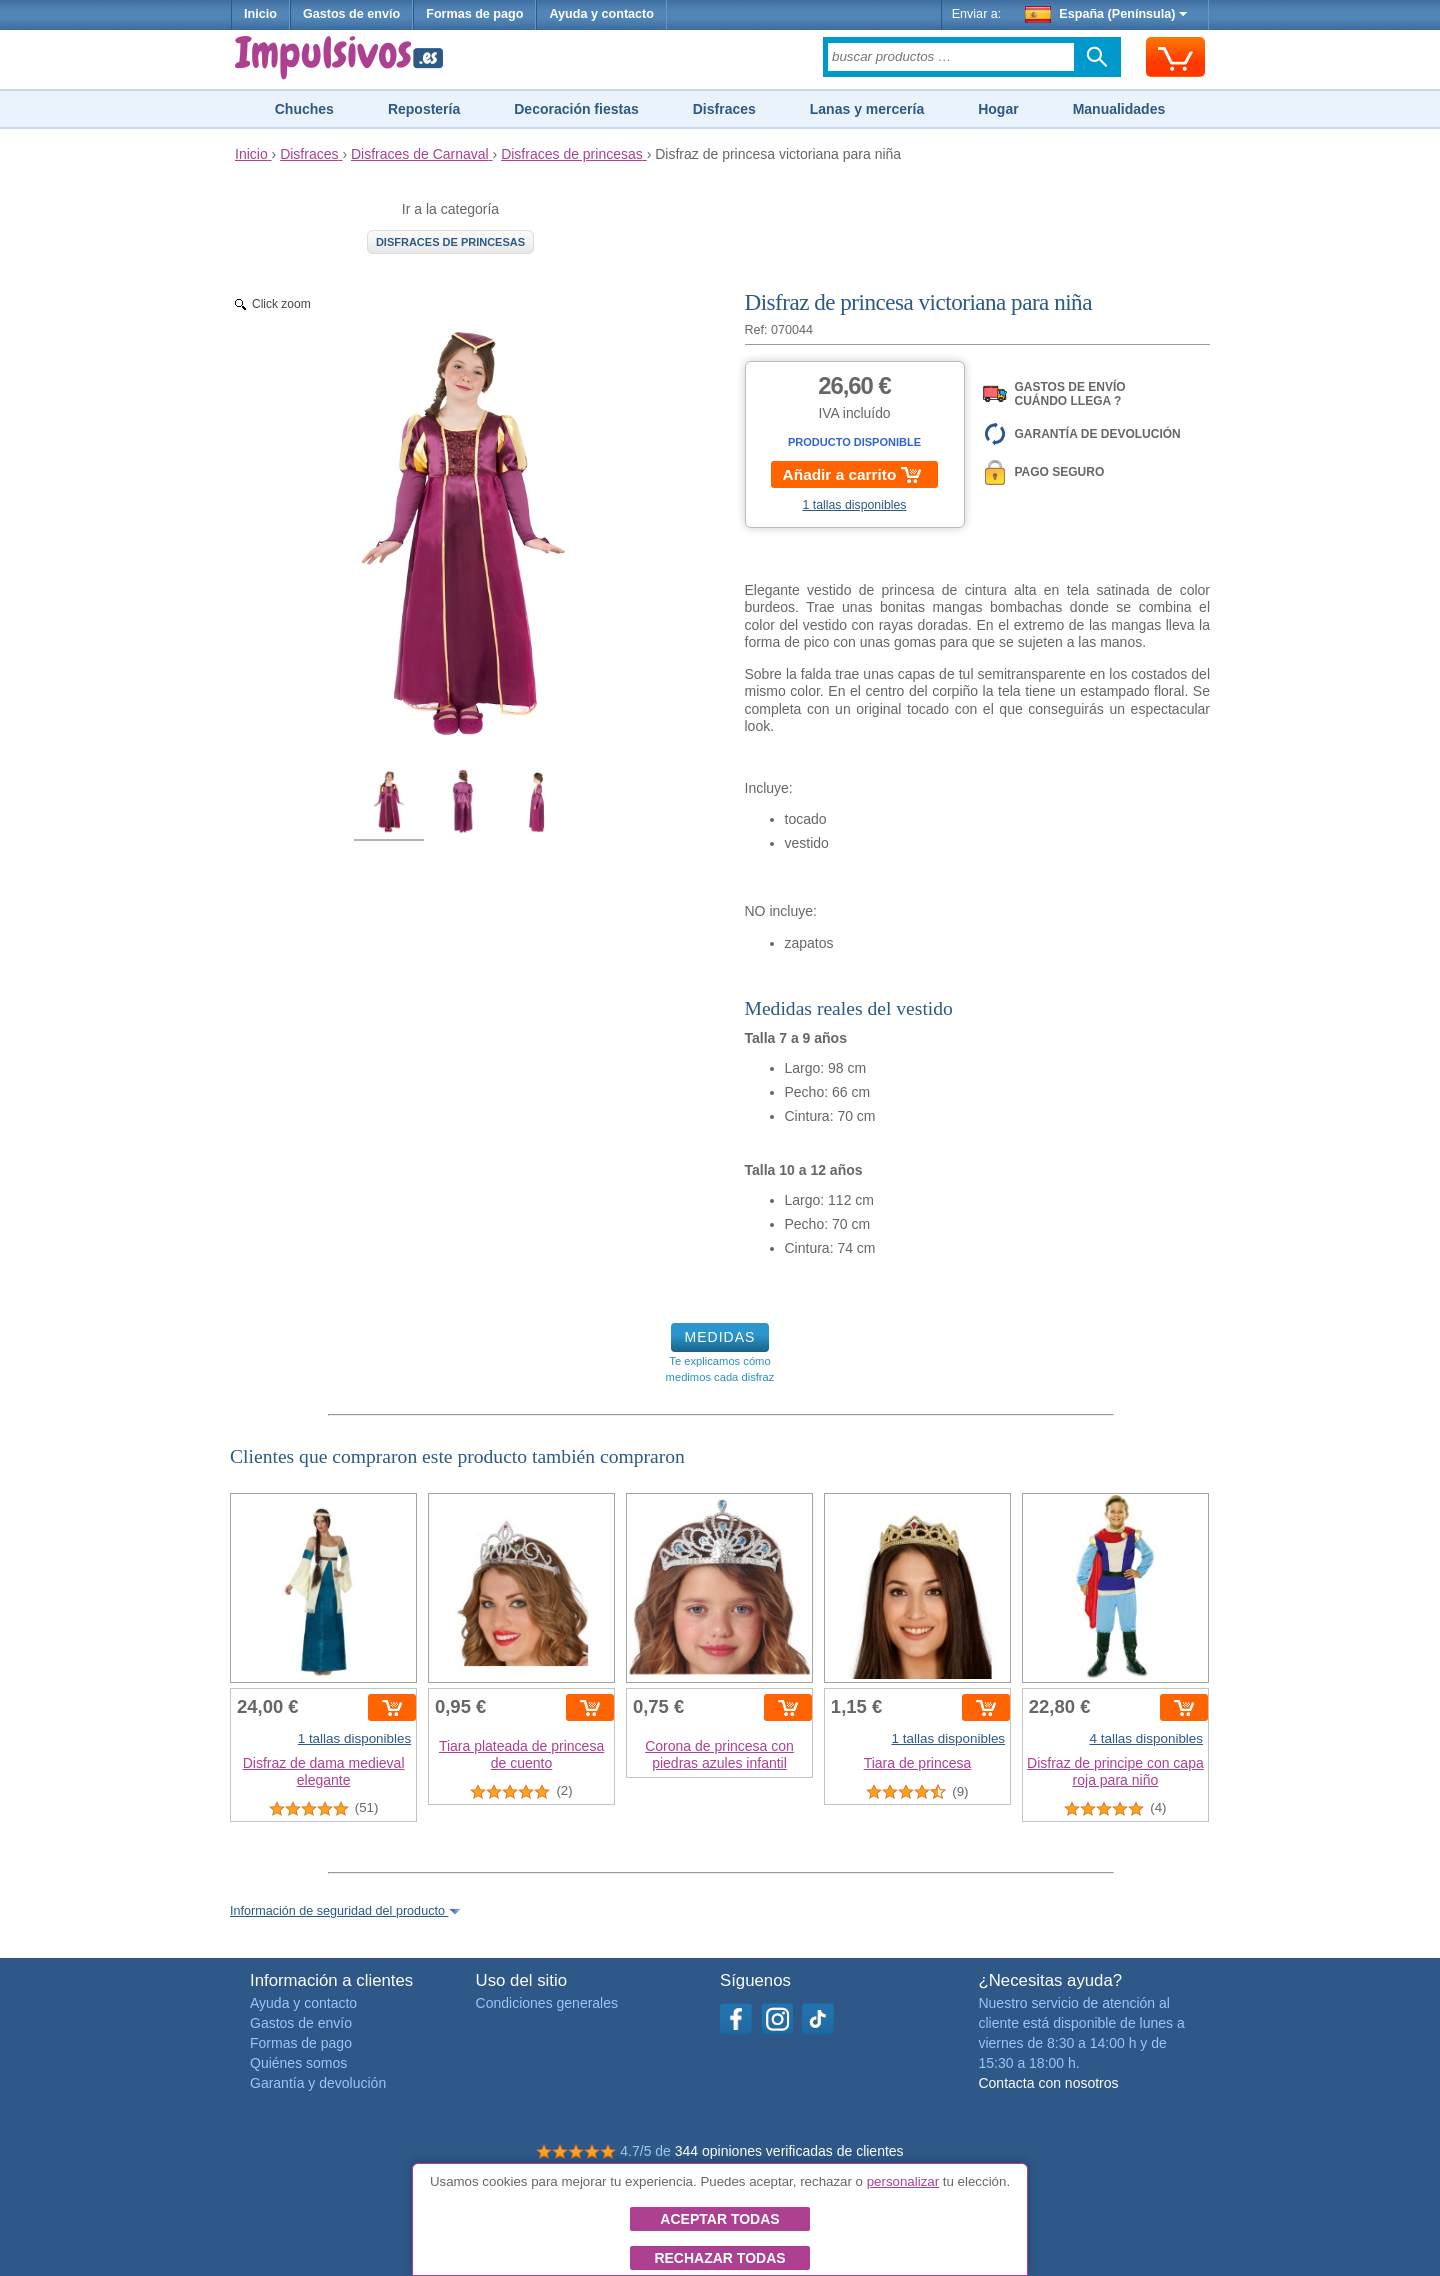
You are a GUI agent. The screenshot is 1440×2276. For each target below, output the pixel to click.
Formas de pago (474, 14)
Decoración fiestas (576, 109)
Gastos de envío (351, 14)
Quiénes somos (298, 2063)
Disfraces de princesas (450, 242)
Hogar (998, 109)
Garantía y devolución (318, 2083)
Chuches (304, 109)
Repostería (424, 109)
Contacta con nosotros (1048, 2083)
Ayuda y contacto (601, 14)
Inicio (260, 14)
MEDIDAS (720, 1337)
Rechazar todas (719, 2258)
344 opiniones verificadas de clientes (789, 2151)
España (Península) (1106, 14)
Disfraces (724, 109)
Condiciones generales (547, 2003)
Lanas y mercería (867, 109)
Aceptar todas (719, 2219)
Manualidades (1119, 109)
